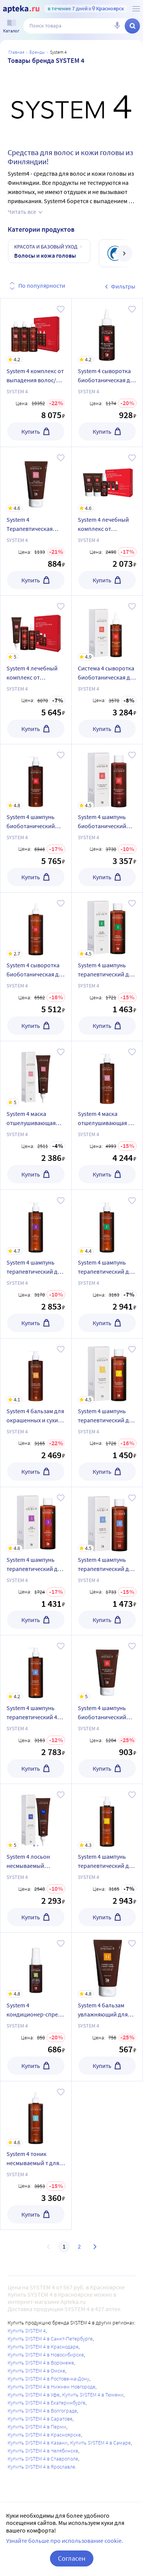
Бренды (37, 52)
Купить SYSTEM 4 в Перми (37, 2426)
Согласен (71, 2558)
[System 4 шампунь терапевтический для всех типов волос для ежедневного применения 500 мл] (35, 1222)
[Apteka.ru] (21, 9)
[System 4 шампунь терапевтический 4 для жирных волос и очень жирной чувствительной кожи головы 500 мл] (35, 1667)
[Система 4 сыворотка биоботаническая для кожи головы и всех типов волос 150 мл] (107, 628)
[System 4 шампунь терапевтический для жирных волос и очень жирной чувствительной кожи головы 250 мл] (107, 1519)
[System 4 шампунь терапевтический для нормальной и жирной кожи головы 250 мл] (107, 925)
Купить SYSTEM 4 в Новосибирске (46, 2354)
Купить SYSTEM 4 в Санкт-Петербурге (50, 2338)
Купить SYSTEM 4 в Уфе (33, 2394)
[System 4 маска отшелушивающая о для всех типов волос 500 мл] (107, 1073)
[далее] (124, 253)
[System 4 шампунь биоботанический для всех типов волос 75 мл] (107, 1667)
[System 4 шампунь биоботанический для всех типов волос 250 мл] (107, 776)
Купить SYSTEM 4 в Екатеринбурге (46, 2402)
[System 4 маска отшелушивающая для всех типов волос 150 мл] (35, 1073)
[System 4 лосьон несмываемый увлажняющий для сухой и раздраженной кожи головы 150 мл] (35, 1816)
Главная (16, 52)
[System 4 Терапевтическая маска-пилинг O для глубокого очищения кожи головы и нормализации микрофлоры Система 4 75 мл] (35, 479)
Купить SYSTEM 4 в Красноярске (44, 2434)
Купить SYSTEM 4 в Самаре (100, 2442)
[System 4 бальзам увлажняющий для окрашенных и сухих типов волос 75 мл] (107, 1965)
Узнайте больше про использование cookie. (64, 2540)
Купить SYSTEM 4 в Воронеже (41, 2362)
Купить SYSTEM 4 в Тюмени (93, 2394)
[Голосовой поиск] (117, 26)
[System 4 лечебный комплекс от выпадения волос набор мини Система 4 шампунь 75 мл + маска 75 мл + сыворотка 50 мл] (107, 479)
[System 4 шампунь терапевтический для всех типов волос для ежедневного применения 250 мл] (35, 1519)
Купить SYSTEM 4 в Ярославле (41, 2466)
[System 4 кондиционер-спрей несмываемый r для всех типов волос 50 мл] (35, 1965)
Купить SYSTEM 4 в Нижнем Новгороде (51, 2386)
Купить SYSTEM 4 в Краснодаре (43, 2346)
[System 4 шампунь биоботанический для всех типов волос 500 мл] (35, 776)
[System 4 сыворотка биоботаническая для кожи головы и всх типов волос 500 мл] (35, 925)
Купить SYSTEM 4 (27, 2330)
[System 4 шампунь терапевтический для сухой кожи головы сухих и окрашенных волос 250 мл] (107, 1370)
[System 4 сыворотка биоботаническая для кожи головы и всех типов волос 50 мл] (107, 330)
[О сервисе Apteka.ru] (136, 8)
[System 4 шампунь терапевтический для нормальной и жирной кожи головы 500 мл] (107, 1222)
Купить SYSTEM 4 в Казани (37, 2442)
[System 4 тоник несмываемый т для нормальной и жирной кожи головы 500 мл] (35, 2113)
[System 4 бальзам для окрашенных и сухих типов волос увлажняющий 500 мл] (35, 1370)
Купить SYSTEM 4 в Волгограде (42, 2410)
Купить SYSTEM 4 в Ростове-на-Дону (48, 2378)
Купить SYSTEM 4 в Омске (36, 2370)
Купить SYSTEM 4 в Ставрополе (43, 2458)
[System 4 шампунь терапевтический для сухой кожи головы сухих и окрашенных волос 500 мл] (107, 1816)
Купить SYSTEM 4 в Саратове (40, 2418)
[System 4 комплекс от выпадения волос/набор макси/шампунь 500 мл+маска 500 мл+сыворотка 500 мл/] (35, 330)
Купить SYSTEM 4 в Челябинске (43, 2450)
